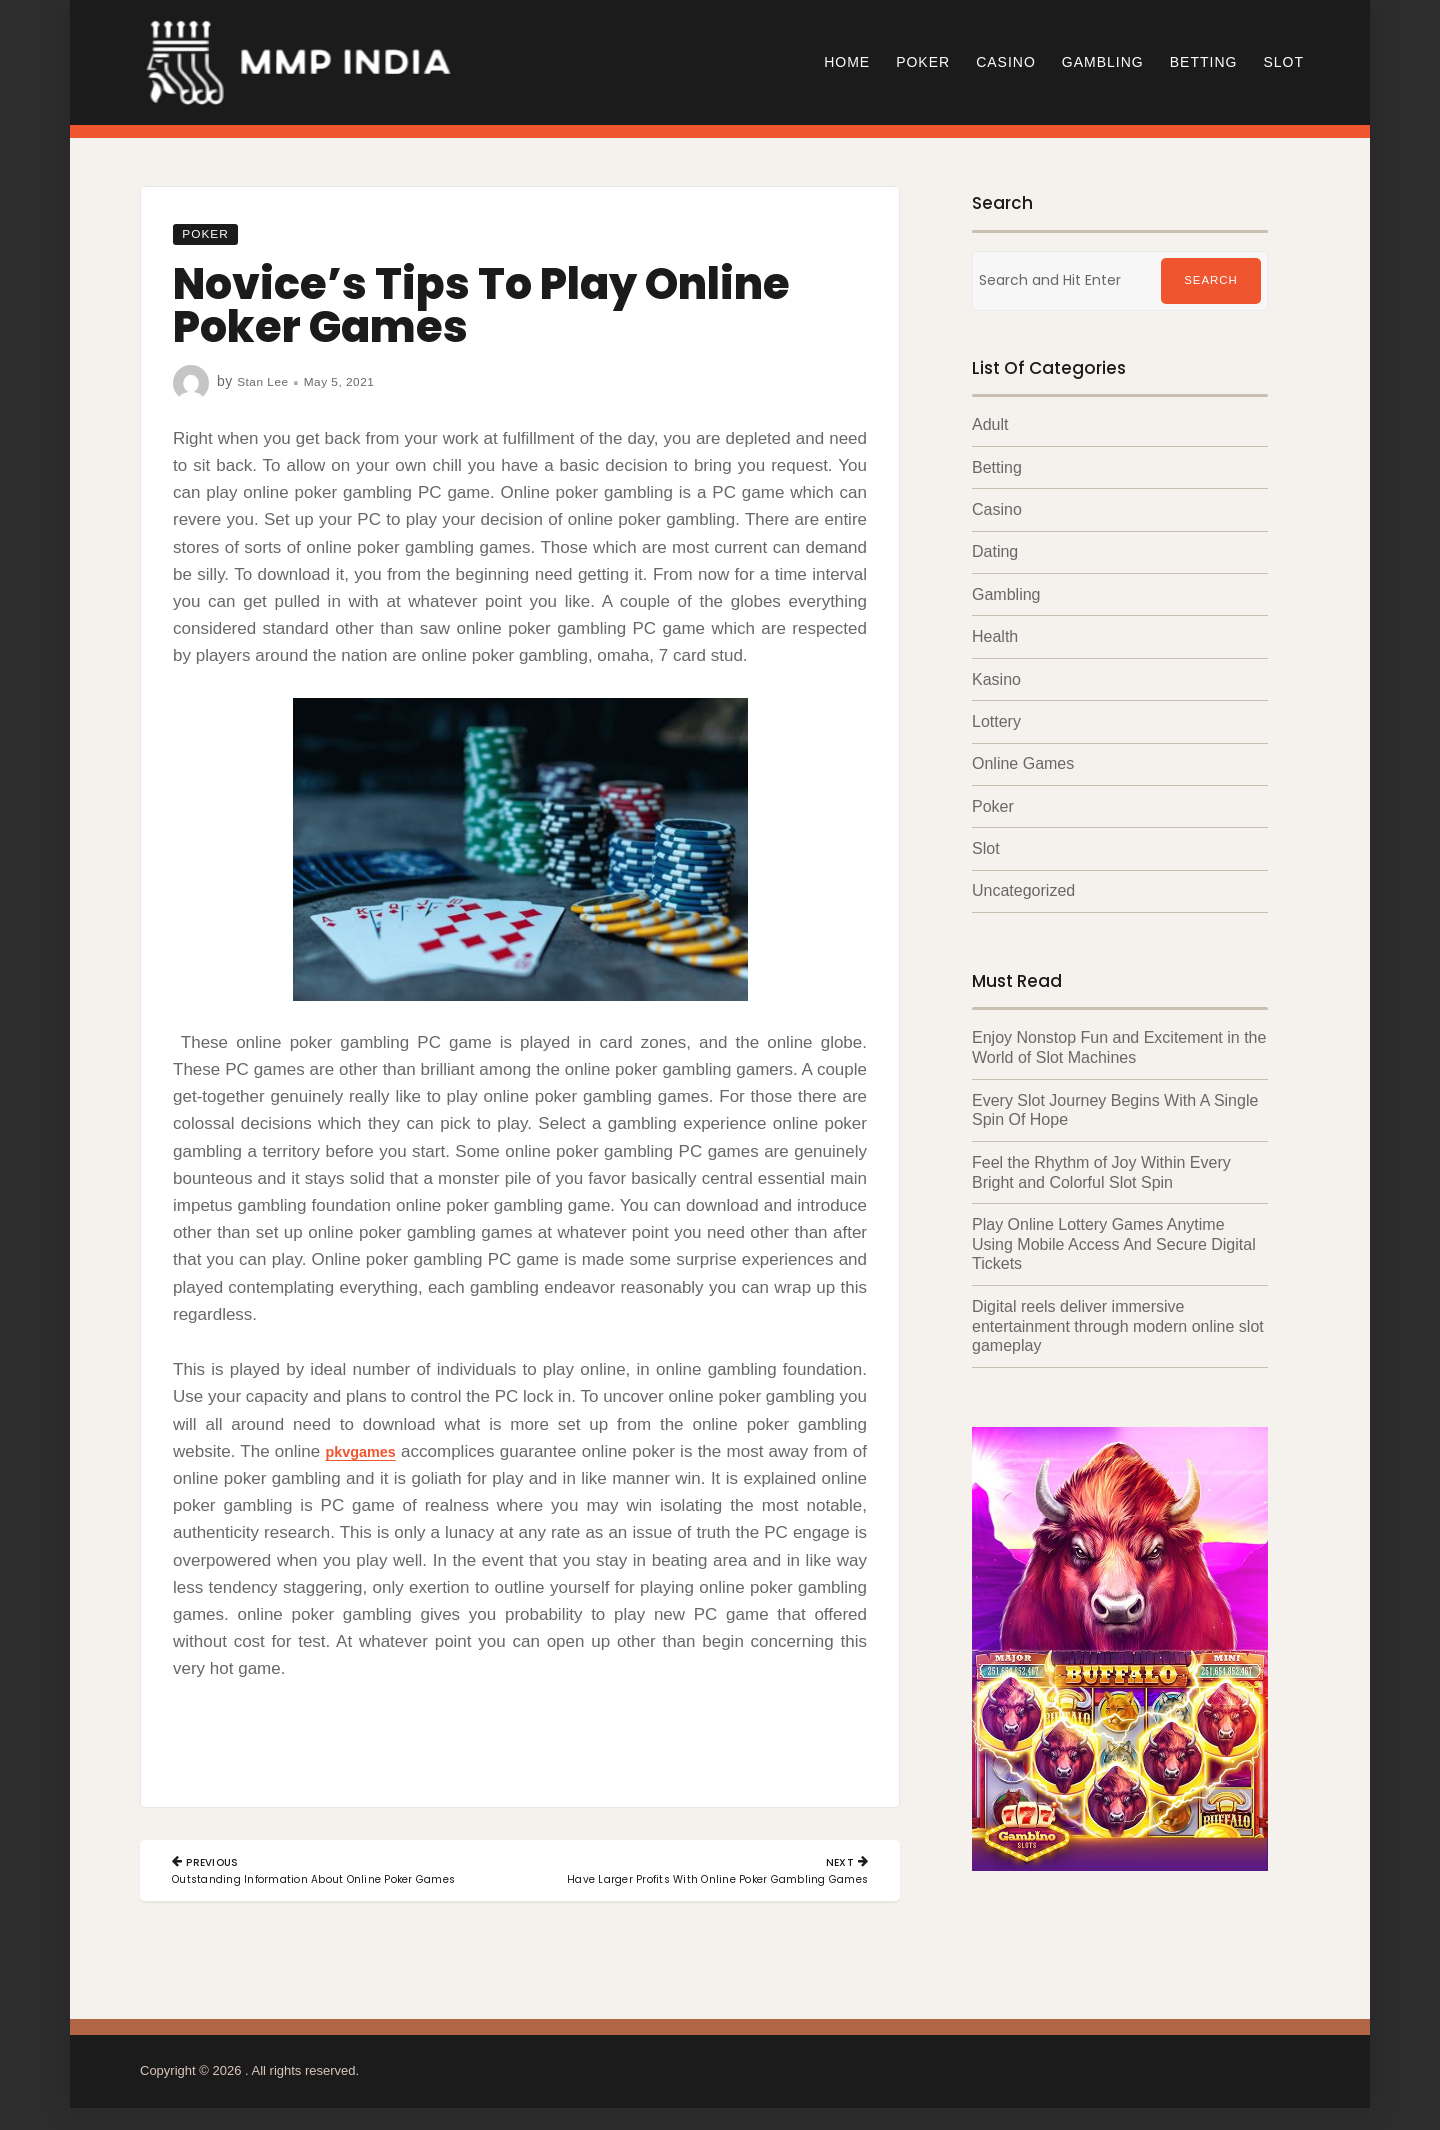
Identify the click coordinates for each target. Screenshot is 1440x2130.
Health (995, 635)
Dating (995, 551)
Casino (1006, 62)
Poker (923, 62)
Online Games (1023, 762)
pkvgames (368, 1451)
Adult (990, 424)
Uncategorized (1023, 888)
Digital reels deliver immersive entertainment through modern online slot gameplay (1118, 1319)
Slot (1283, 62)
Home (847, 62)
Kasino (996, 678)
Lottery (996, 720)
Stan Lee (267, 381)
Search (1211, 281)
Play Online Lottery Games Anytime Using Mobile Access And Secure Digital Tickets (1114, 1238)
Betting (1204, 62)
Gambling (1103, 62)
